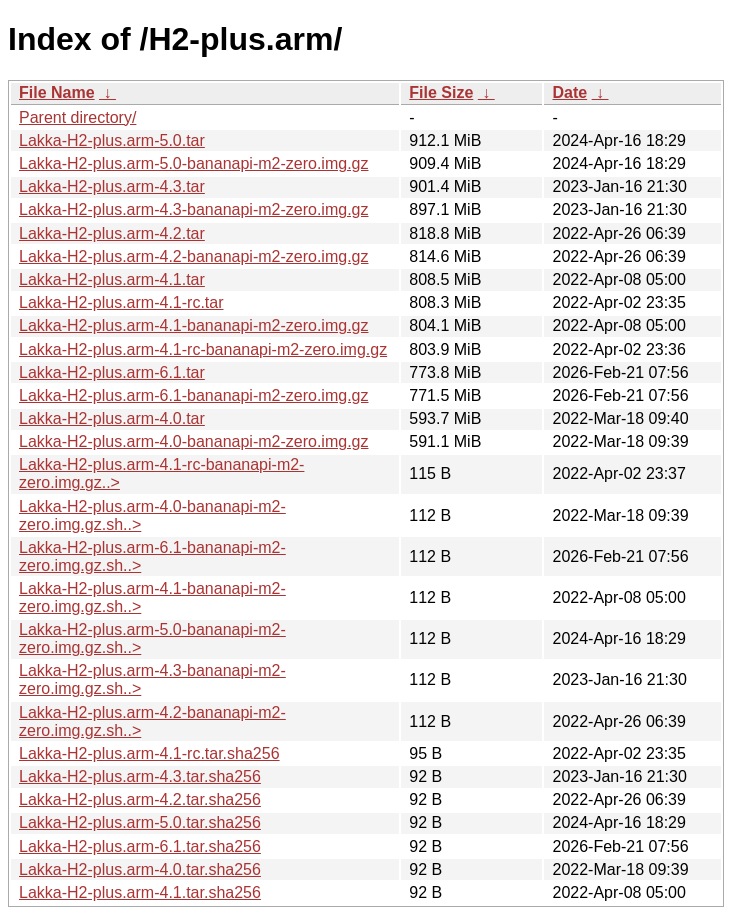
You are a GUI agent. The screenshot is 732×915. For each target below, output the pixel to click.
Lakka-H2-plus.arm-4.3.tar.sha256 (140, 776)
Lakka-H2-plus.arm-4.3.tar (112, 186)
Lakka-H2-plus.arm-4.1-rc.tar (121, 302)
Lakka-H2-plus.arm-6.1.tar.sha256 (140, 846)
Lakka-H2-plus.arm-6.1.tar (112, 372)
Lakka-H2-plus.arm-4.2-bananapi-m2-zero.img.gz (193, 256)
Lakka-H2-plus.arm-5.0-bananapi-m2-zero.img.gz (193, 163)
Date (569, 92)
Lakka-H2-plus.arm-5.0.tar (112, 140)
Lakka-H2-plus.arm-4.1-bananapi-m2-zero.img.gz (193, 325)
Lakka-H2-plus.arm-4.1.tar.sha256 (140, 892)
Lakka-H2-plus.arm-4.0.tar (112, 418)
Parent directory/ (77, 117)
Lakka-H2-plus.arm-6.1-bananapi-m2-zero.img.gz (193, 395)
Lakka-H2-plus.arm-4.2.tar (112, 233)
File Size (441, 92)
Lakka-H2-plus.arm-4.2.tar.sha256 (140, 799)
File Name (57, 92)
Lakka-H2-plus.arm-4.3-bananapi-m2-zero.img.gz (193, 209)
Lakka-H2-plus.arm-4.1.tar (112, 279)
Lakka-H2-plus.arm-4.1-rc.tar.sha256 (149, 753)
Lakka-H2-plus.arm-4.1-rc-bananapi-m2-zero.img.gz (203, 349)
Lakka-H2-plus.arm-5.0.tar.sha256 (140, 822)
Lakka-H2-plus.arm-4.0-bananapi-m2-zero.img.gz (193, 441)
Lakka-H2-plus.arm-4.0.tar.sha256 (140, 869)
